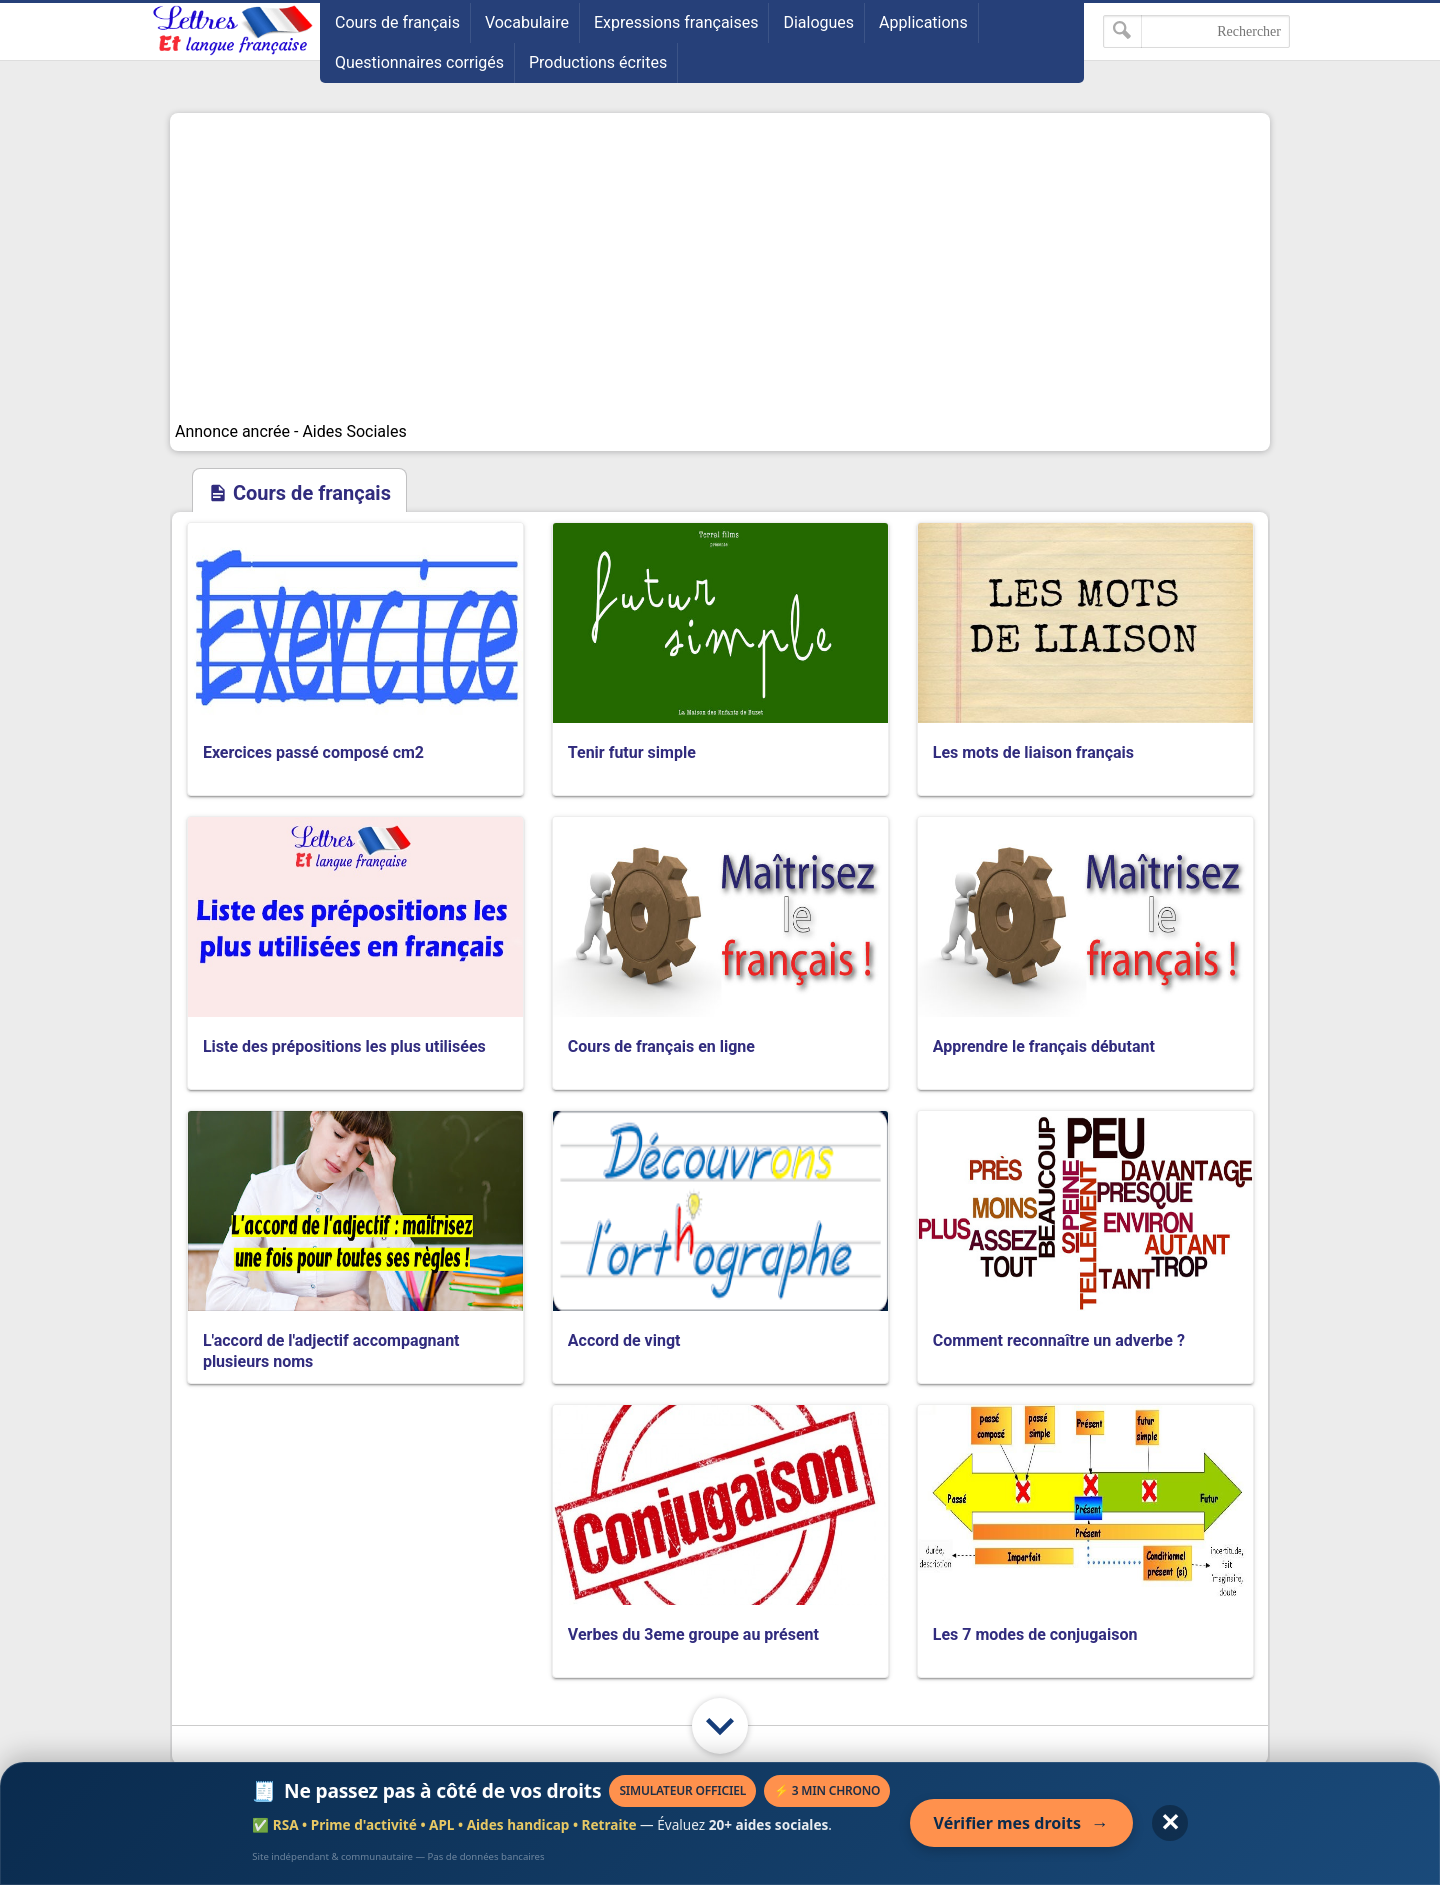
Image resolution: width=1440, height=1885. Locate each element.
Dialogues (818, 22)
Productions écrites (598, 62)
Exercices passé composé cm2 (313, 752)
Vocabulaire (527, 22)
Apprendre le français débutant (1044, 1046)
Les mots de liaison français (1033, 752)
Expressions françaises (676, 22)
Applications (923, 22)
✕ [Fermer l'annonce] (1170, 1822)
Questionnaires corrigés (419, 62)
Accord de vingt (624, 1340)
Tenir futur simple (632, 752)
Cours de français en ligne (661, 1046)
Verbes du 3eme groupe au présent (693, 1634)
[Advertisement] (720, 268)
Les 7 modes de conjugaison (1035, 1634)
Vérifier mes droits (1021, 1823)
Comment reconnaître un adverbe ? (1059, 1340)
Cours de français (397, 22)
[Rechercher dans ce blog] (1196, 31)
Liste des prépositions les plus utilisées (344, 1046)
